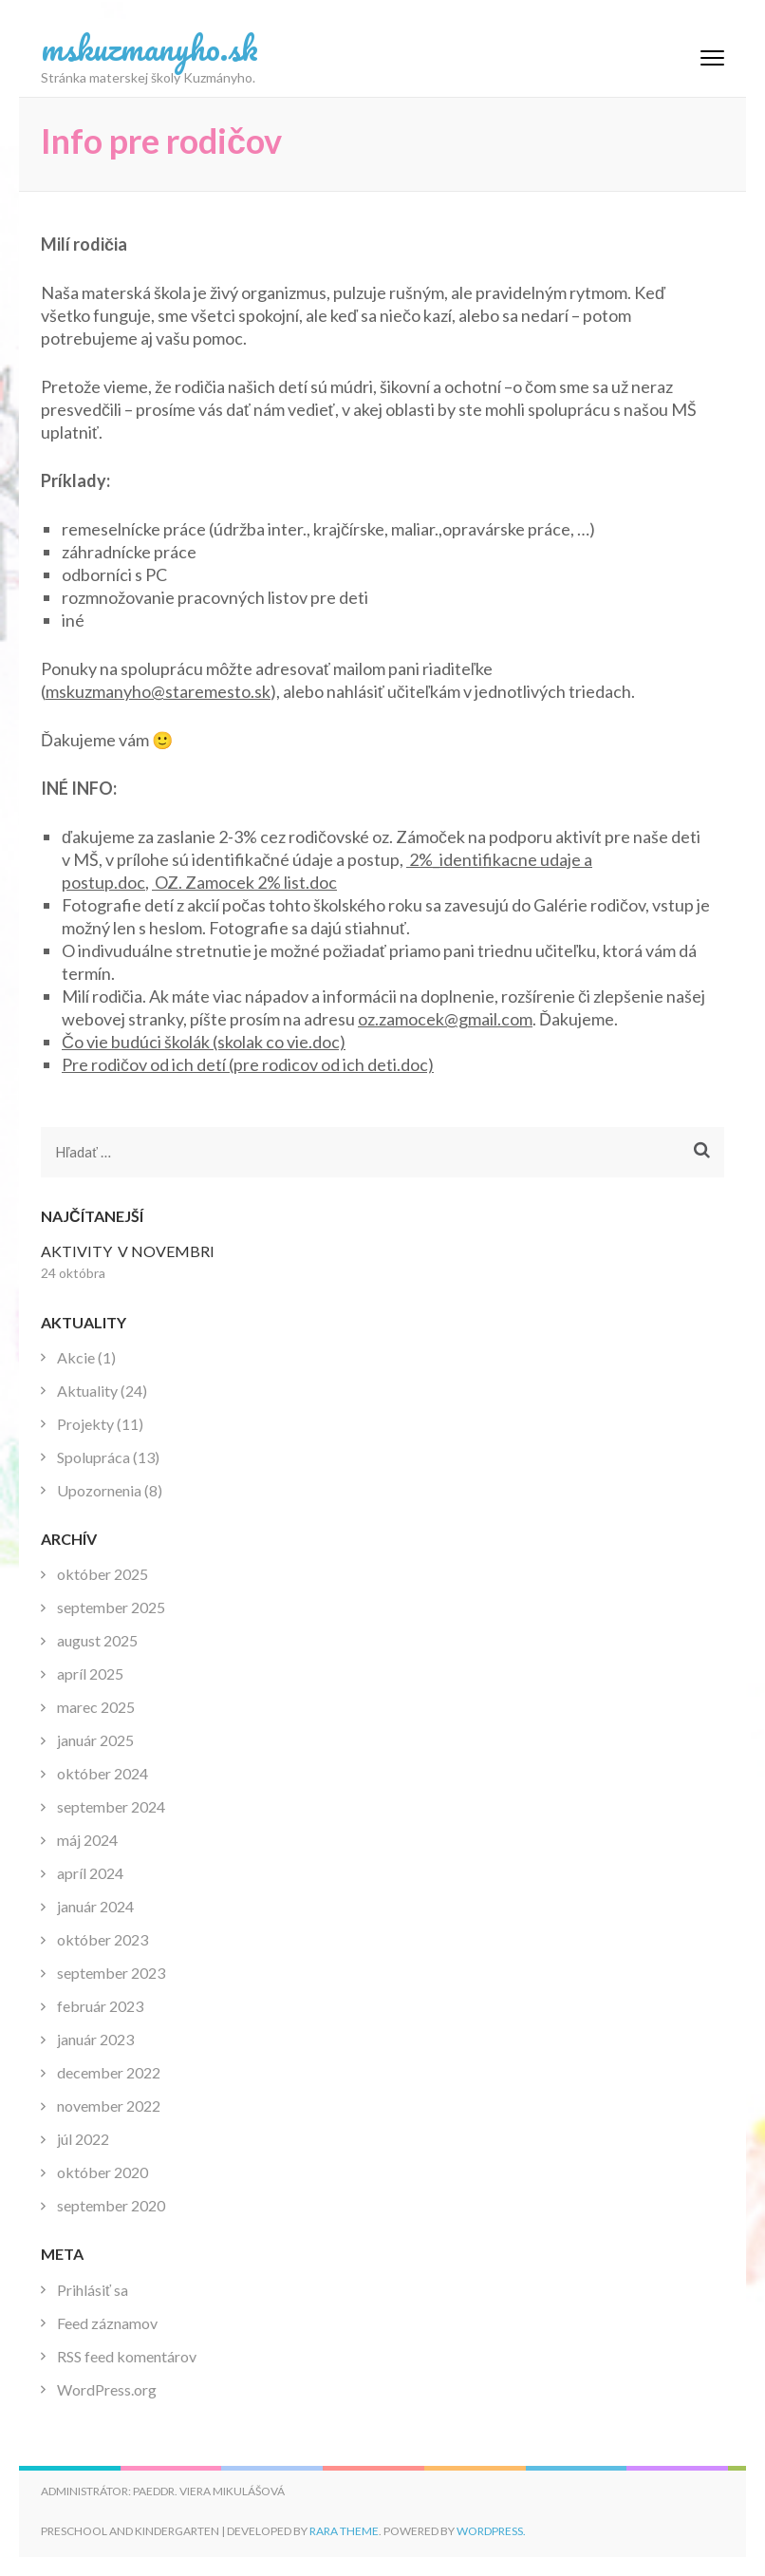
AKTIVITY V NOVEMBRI (128, 1251)
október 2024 (102, 1773)
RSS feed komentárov (126, 2356)
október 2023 (102, 1939)
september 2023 (111, 1973)
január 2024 (95, 1906)
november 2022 (108, 2106)
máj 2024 (87, 1840)
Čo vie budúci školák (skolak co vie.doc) (203, 1041)
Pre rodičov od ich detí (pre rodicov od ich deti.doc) (248, 1064)
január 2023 (95, 2039)
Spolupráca (93, 1457)
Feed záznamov (107, 2323)
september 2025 (111, 1607)
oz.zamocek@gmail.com (445, 1018)
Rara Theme (344, 2531)
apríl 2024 (90, 1873)
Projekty (85, 1424)
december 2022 (108, 2072)
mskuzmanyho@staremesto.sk (158, 691)
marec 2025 (96, 1707)
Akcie (76, 1357)
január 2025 (95, 1740)
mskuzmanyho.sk (149, 47)
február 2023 (100, 2006)
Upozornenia (99, 1490)
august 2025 (97, 1640)
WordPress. (491, 2531)
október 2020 (102, 2172)
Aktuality (87, 1391)
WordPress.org (107, 2389)
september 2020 (111, 2205)
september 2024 (111, 1806)
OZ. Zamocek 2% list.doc (246, 882)
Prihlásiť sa (92, 2290)
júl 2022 (83, 2139)
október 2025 (102, 1574)
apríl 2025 (90, 1673)
